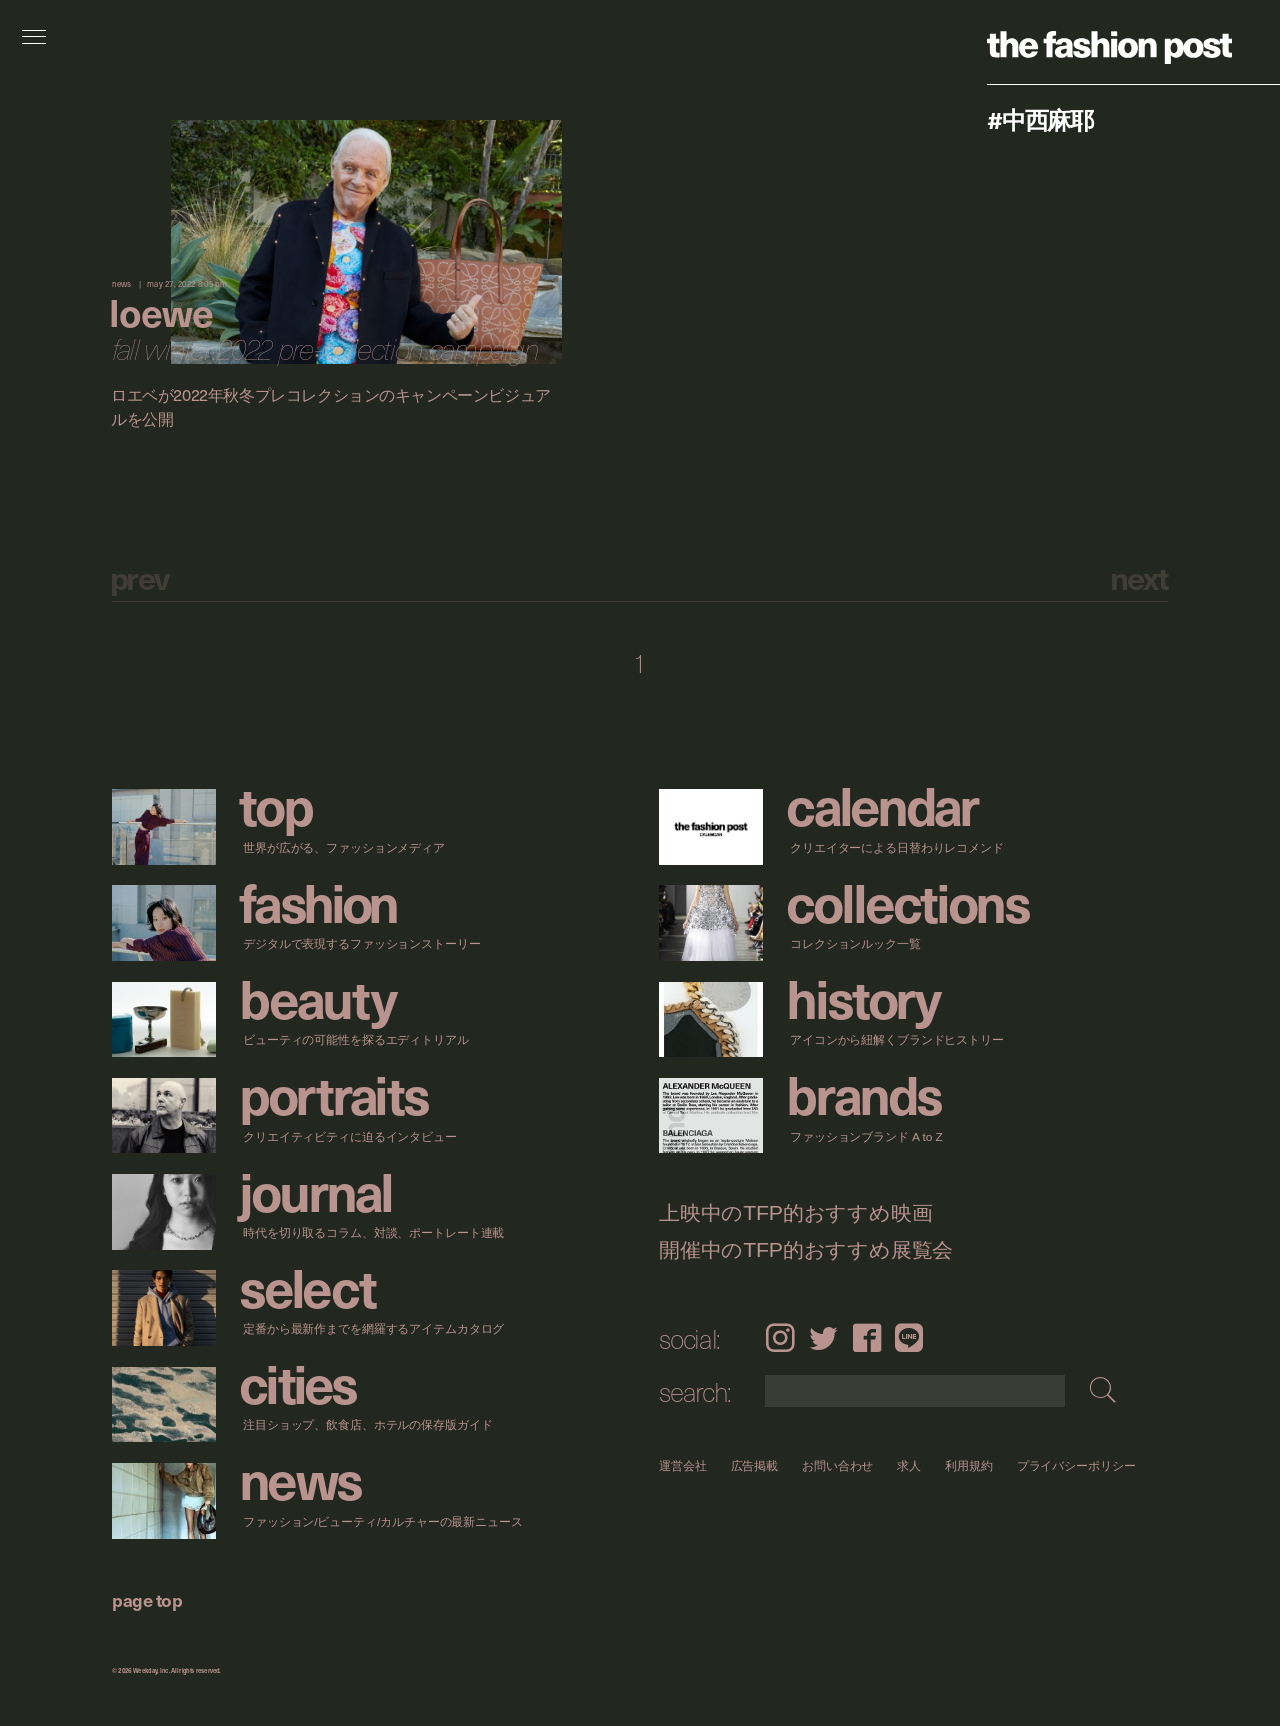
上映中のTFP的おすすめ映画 (795, 1213)
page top (147, 1599)
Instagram (780, 1337)
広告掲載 (755, 1465)
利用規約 (969, 1465)
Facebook (867, 1337)
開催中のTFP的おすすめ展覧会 (806, 1250)
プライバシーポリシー (1076, 1465)
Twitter (823, 1337)
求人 (910, 1465)
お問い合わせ (837, 1465)
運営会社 (683, 1465)
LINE (909, 1337)
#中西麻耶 (1040, 119)
